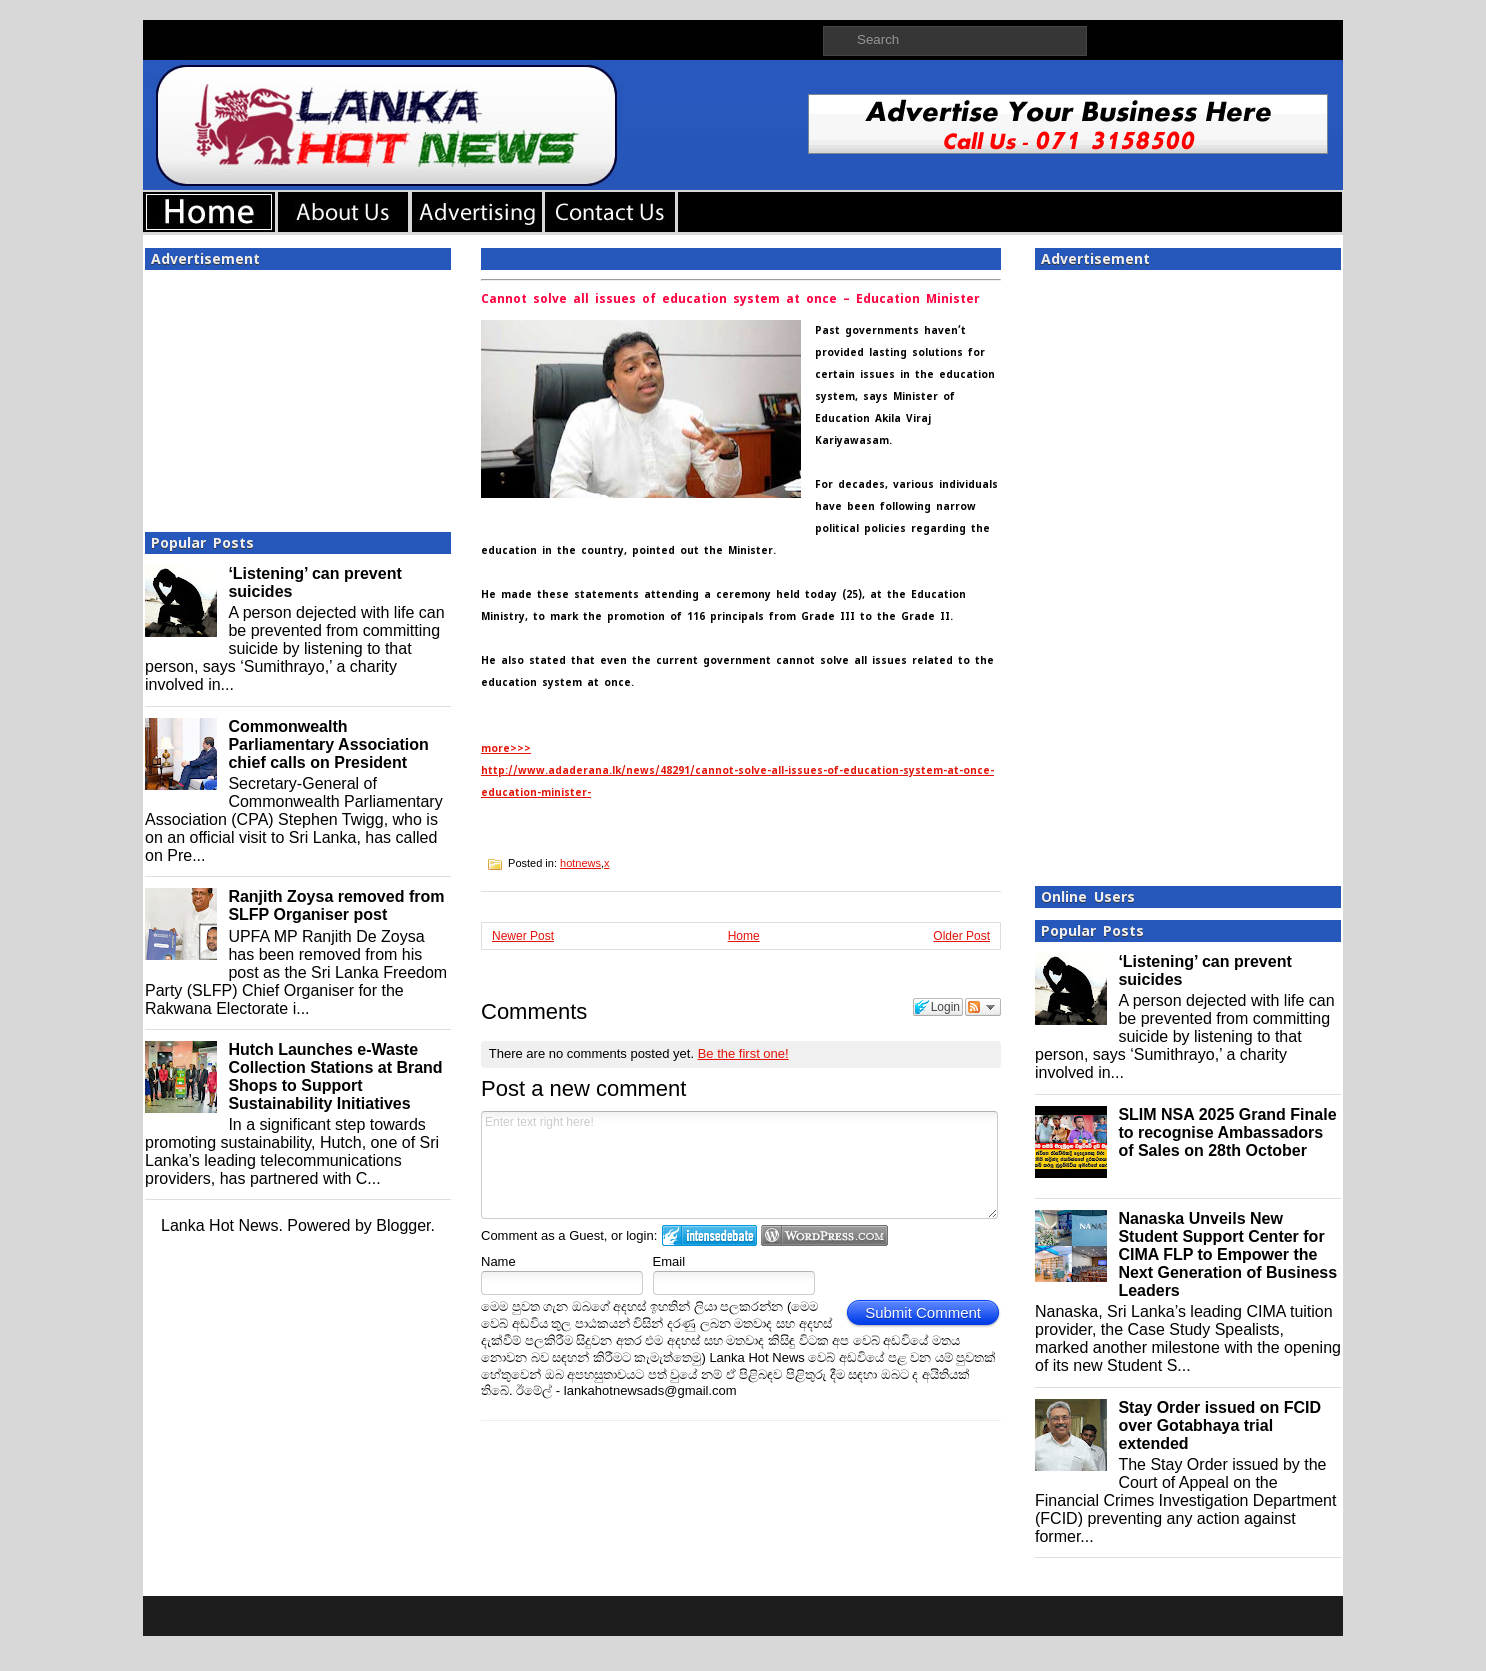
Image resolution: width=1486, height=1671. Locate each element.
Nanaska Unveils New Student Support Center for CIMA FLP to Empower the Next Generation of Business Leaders (1227, 1254)
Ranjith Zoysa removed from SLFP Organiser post (336, 905)
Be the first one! (743, 1053)
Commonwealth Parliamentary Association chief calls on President (328, 744)
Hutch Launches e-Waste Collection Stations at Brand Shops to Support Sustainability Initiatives (335, 1076)
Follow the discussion (983, 1007)
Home (744, 936)
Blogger (403, 1225)
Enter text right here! (739, 1165)
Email (669, 1261)
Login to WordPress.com (824, 1235)
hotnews (580, 863)
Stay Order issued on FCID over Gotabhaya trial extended (1219, 1425)
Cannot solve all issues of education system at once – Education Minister (730, 299)
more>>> (506, 748)
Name (498, 1261)
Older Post (961, 936)
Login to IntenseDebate (709, 1235)
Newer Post (523, 936)
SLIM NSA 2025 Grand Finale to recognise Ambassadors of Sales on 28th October (1227, 1132)
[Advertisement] (298, 395)
